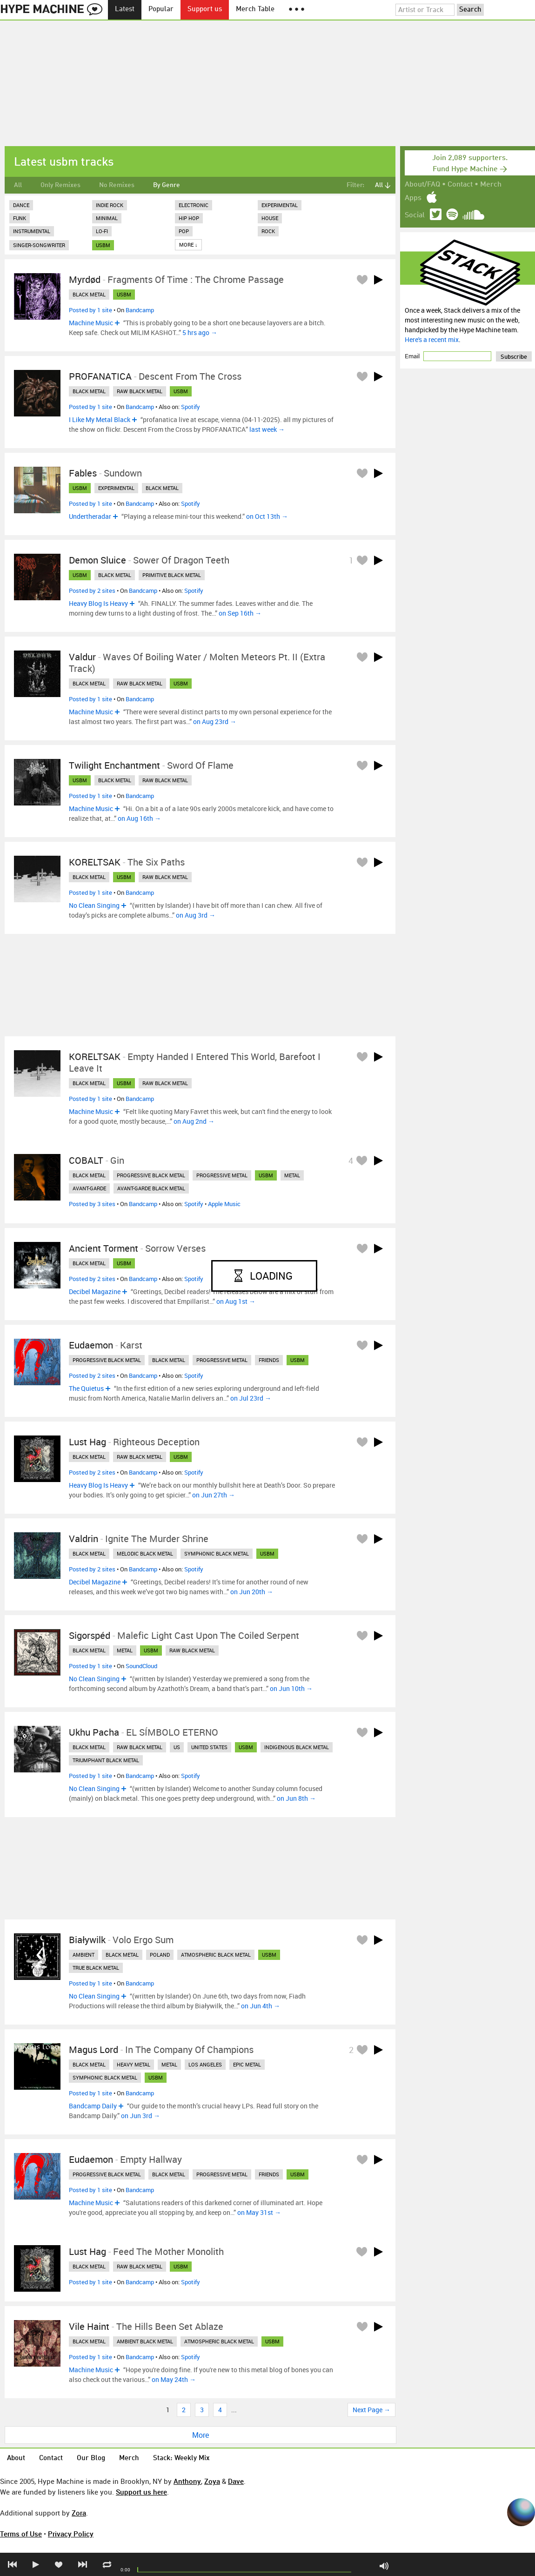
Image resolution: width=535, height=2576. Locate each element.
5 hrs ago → (199, 332)
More (200, 2435)
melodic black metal (145, 1553)
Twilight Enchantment (114, 765)
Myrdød (84, 279)
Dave (236, 2481)
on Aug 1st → (235, 1301)
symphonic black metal (216, 1553)
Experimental (279, 204)
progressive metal (221, 1175)
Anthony (187, 2481)
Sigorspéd (89, 1635)
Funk (19, 218)
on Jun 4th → (260, 2005)
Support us (204, 9)
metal (292, 1175)
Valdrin (83, 1538)
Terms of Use (21, 2533)
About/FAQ (422, 184)
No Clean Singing (94, 905)
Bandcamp (140, 310)
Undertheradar (90, 516)
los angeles (205, 2064)
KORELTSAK (94, 862)
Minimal (107, 218)
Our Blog (91, 2458)
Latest (124, 9)
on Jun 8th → (296, 1798)
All (18, 185)
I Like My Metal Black (99, 419)
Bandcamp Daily (93, 2105)
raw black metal (139, 391)
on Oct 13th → (267, 516)
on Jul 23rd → (250, 1398)
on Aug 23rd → (214, 721)
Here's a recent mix (432, 339)
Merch (491, 184)
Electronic (193, 204)
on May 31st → (259, 2212)
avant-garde (89, 1188)
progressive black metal (151, 1175)
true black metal (96, 1967)
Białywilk (87, 1939)
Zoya (212, 2481)
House (269, 218)
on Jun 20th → (251, 1591)
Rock (268, 231)
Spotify (190, 406)
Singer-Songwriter (39, 245)
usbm (103, 245)
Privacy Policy (71, 2533)
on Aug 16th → (139, 818)
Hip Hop (189, 218)
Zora (79, 2512)
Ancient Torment (103, 1248)
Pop (184, 231)
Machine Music (91, 322)
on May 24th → (174, 2379)
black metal (89, 294)
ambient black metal (145, 2341)
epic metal (247, 2064)
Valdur (82, 657)
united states (209, 1747)
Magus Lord (93, 2049)
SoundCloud (141, 1666)
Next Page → (371, 2409)
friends (269, 1359)
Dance (21, 204)
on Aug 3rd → (195, 915)
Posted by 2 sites (92, 590)
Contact (460, 184)
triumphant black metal (106, 1760)
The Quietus (86, 1388)
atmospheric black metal (216, 1954)
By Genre (166, 185)
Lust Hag (87, 1442)
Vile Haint (89, 2326)
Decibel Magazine (94, 1291)
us (177, 1747)
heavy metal (133, 2064)
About (16, 2458)
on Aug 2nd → (194, 1121)
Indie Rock (109, 204)
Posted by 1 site (90, 310)
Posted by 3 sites (92, 1204)
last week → (267, 429)
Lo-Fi (102, 231)
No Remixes (116, 185)
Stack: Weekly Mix (181, 2458)
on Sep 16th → (240, 613)
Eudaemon (91, 1345)
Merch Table (255, 9)
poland (160, 1954)
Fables (83, 473)
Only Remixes (60, 185)
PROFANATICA (100, 376)
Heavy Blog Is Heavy (98, 603)
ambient (83, 1954)
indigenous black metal (296, 1747)
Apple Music (224, 1204)
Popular (161, 9)
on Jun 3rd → (140, 2115)
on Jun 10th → (291, 1688)
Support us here (141, 2491)
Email (413, 356)
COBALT (86, 1160)
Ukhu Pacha (94, 1732)
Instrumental (31, 231)
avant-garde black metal (151, 1188)
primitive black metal (171, 574)
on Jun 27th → (213, 1494)
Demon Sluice (97, 560)
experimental (116, 487)
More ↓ (188, 244)
